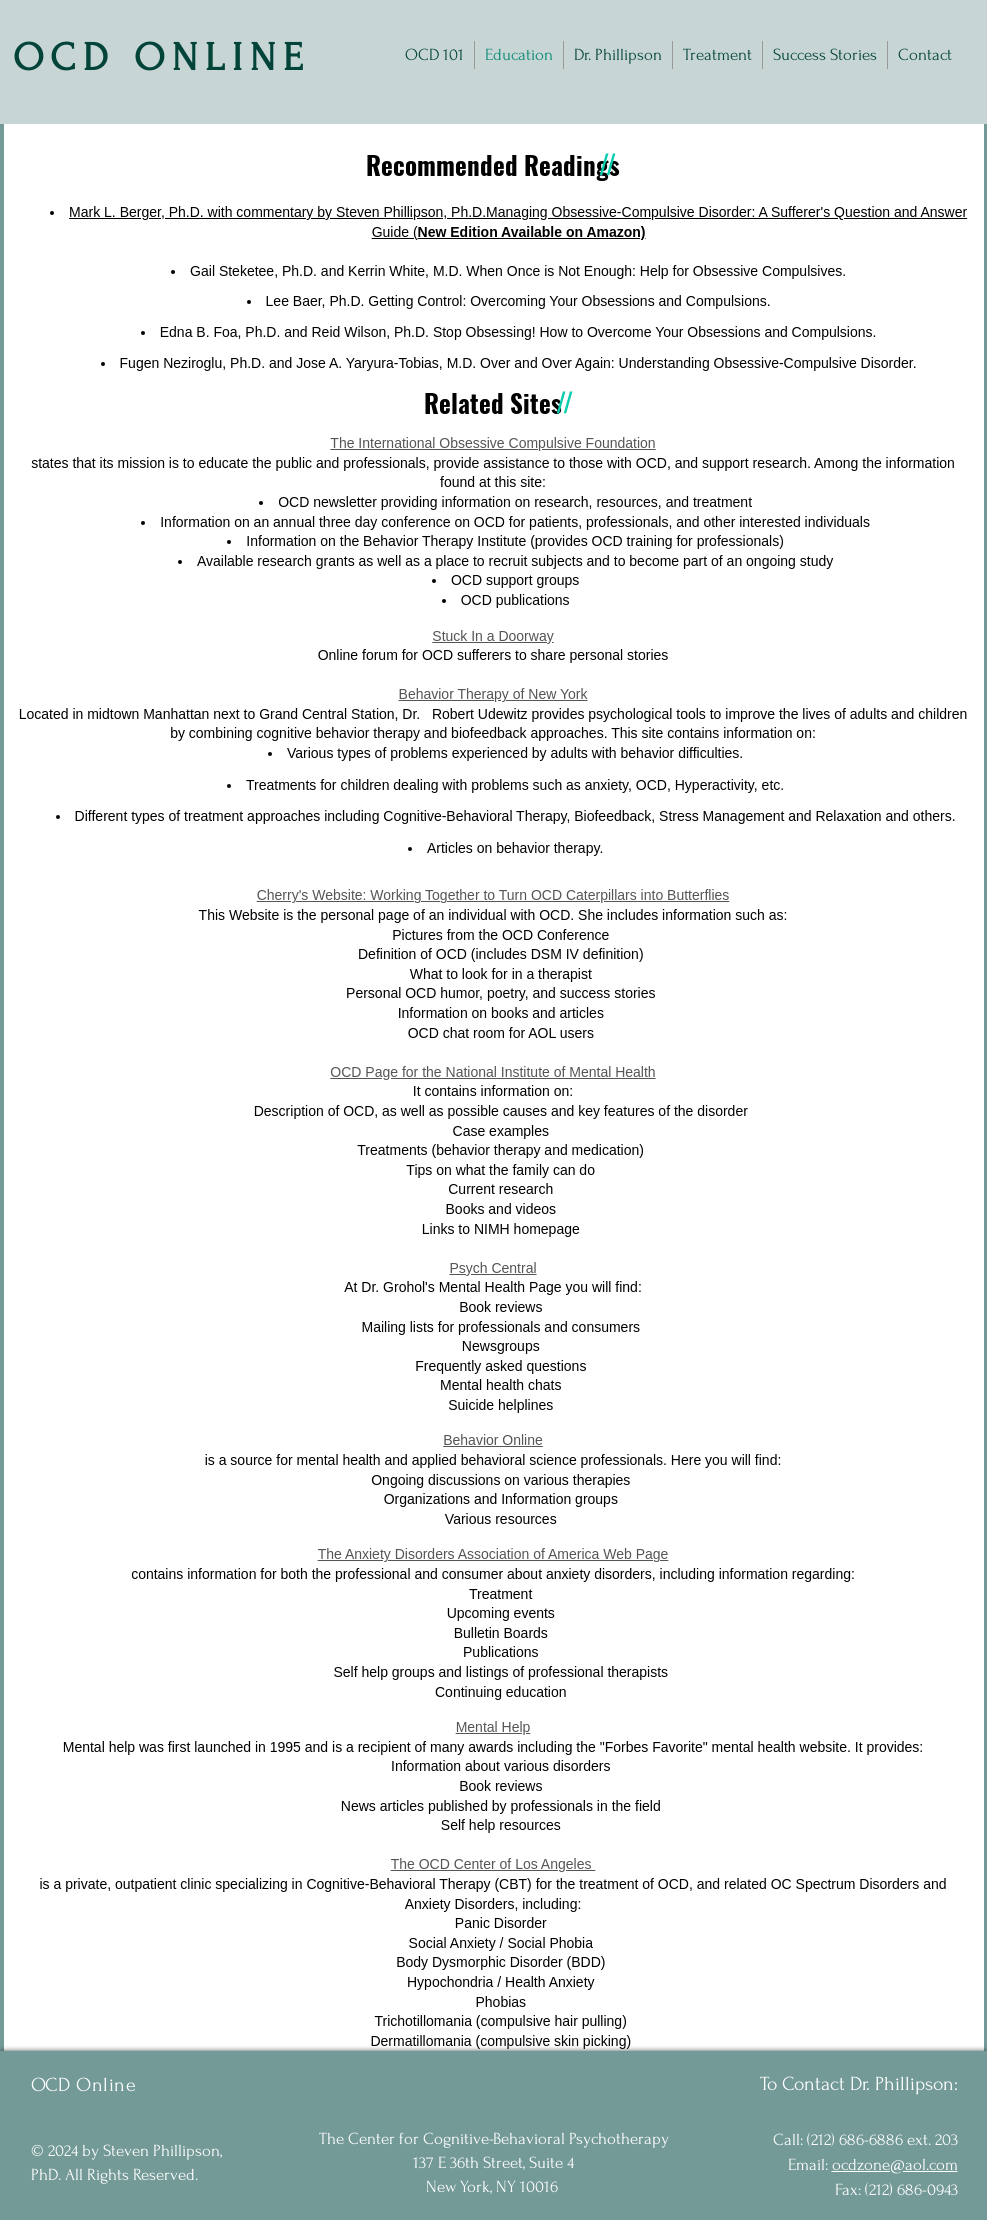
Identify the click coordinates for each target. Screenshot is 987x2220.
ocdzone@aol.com (895, 2164)
